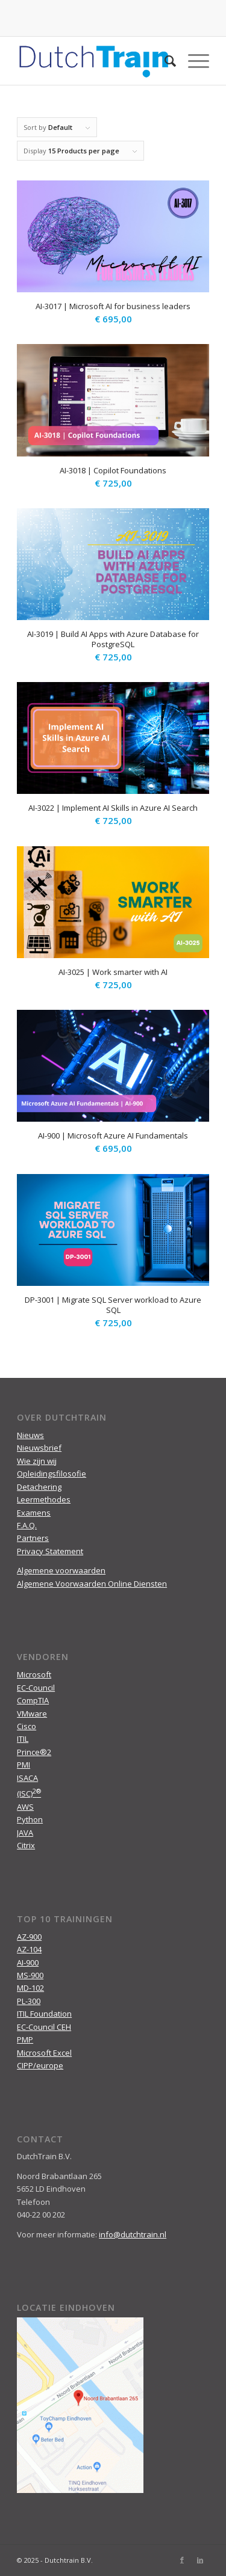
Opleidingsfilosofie (51, 1473)
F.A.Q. (27, 1525)
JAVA (25, 1832)
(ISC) (29, 1793)
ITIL (22, 1738)
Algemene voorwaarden (61, 1570)
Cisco (26, 1726)
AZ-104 (29, 1949)
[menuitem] (164, 61)
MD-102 (30, 1987)
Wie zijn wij (37, 1461)
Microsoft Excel (44, 2052)
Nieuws (30, 1435)
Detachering (39, 1486)
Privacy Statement (50, 1551)
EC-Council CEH (44, 2026)
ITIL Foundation (44, 2013)
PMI (23, 1764)
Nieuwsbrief (39, 1447)
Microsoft (34, 1674)
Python (30, 1819)
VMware (32, 1713)
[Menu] (192, 61)
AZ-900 (29, 1936)
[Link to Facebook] (182, 2560)
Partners (33, 1537)
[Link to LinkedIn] (200, 2560)
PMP (25, 2039)
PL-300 (28, 2001)
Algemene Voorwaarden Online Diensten (92, 1583)
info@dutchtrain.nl (132, 2234)
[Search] (164, 61)
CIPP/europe (40, 2065)
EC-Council (36, 1687)
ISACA (27, 1777)
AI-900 (28, 1962)
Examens (34, 1512)
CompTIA (33, 1700)
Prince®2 (34, 1752)
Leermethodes (44, 1499)
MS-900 (30, 1975)
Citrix (26, 1845)
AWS (25, 1806)
